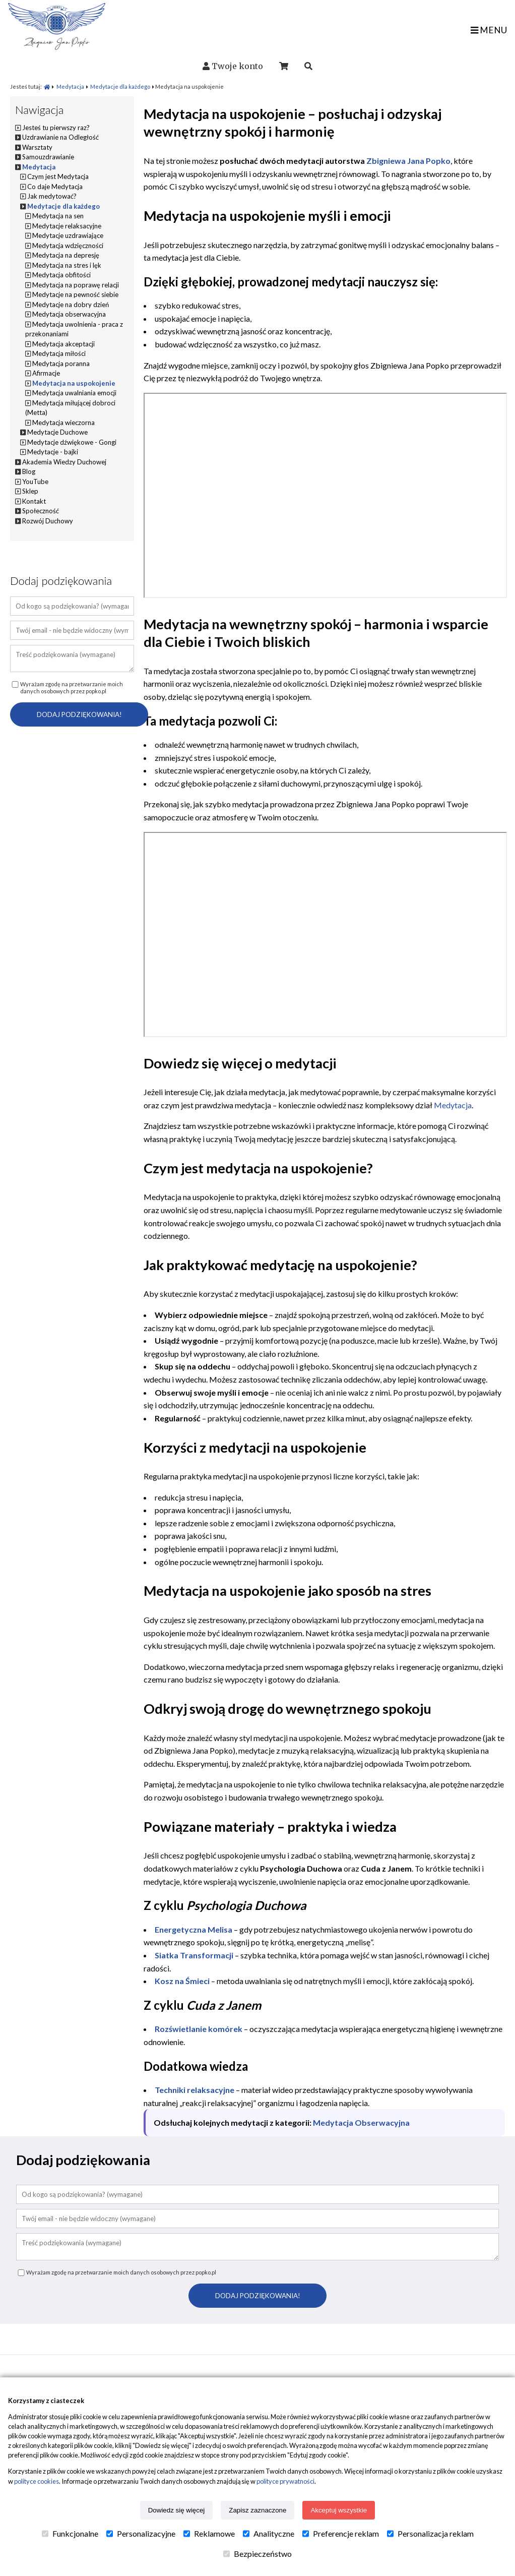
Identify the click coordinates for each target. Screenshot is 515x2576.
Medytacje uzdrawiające (67, 235)
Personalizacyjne (140, 2534)
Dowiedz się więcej (176, 2510)
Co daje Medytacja (55, 187)
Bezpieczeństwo (257, 2554)
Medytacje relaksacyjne (66, 226)
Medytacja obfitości (61, 275)
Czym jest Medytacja (58, 176)
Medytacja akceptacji (63, 344)
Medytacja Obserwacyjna (361, 2122)
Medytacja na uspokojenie (73, 383)
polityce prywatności (285, 2481)
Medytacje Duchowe (57, 432)
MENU (489, 30)
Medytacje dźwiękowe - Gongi (71, 442)
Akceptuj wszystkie (338, 2510)
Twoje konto (237, 66)
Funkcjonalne (70, 2534)
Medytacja (70, 86)
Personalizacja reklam (430, 2534)
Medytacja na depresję (65, 255)
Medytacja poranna (61, 364)
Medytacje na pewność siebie (75, 294)
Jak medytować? (52, 196)
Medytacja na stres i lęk (66, 265)
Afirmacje (46, 373)
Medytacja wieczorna (63, 422)
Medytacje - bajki (52, 452)
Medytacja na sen (58, 216)
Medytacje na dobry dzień (70, 305)
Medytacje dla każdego (120, 86)
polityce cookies (36, 2481)
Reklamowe (209, 2534)
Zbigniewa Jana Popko (408, 160)
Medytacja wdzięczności (67, 246)
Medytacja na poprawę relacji (75, 285)
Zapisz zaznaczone (257, 2510)
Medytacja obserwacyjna (69, 314)
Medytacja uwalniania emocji (74, 393)
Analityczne (268, 2534)
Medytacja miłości (59, 353)
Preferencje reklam (340, 2534)
